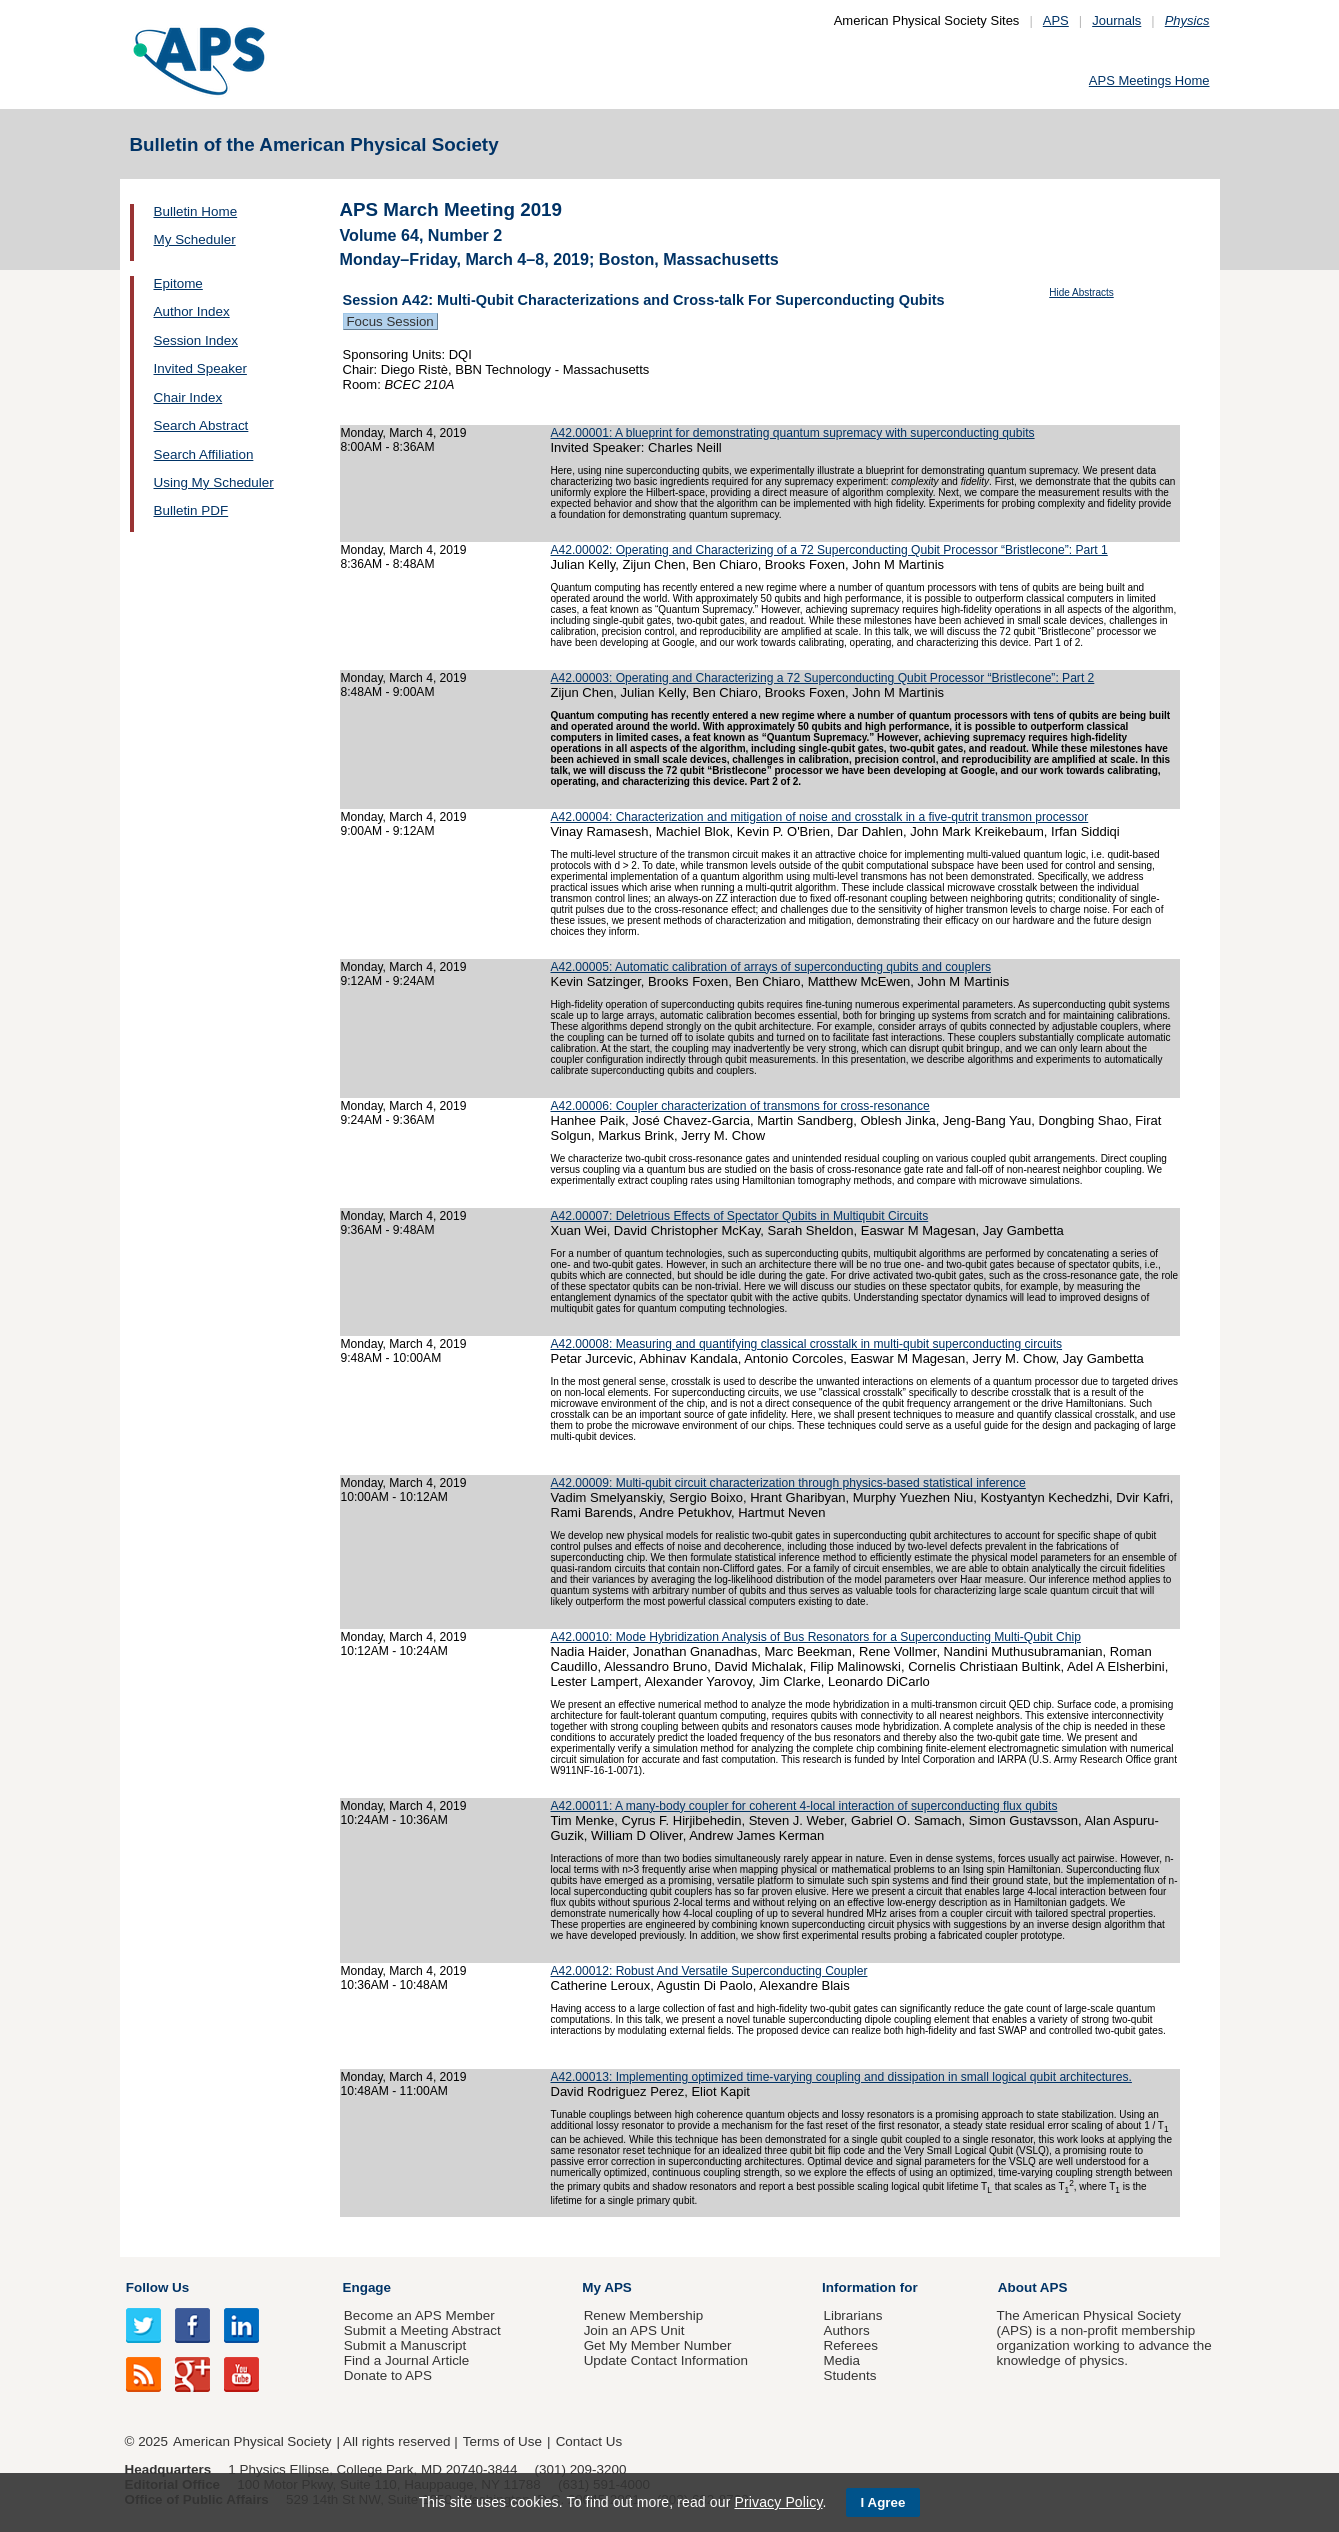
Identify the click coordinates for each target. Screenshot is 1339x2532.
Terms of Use (502, 2441)
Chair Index (188, 397)
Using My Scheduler (214, 482)
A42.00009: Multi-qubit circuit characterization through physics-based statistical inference (788, 1483)
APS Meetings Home (1149, 80)
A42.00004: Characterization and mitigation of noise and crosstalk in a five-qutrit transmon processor (820, 817)
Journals (1116, 20)
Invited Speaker (200, 368)
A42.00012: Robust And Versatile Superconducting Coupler (709, 1971)
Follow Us (157, 2287)
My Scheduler (195, 239)
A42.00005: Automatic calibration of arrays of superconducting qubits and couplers (771, 967)
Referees (850, 2345)
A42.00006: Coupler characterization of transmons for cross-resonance (740, 1106)
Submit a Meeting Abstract (422, 2330)
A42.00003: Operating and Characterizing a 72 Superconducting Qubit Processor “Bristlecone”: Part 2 (823, 678)
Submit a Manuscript (405, 2345)
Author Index (192, 311)
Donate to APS (388, 2375)
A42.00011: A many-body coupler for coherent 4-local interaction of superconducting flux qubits (804, 1806)
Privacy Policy (778, 2502)
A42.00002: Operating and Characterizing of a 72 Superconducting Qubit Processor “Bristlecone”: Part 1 (829, 550)
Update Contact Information (666, 2360)
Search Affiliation (204, 454)
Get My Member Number (658, 2345)
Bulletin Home (196, 211)
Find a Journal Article (406, 2360)
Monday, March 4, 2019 (404, 433)
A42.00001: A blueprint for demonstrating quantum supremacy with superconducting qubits (793, 433)
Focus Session (390, 321)
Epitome (178, 283)
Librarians (852, 2315)
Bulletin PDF (191, 510)
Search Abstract (201, 425)
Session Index (196, 340)
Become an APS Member (419, 2315)
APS (1056, 20)
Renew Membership (644, 2315)
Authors (846, 2330)
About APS (1033, 2287)
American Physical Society (252, 2441)
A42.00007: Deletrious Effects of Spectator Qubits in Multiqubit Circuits (740, 1216)
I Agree (883, 2502)
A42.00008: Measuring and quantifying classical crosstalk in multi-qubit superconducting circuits (807, 1344)
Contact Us (589, 2441)
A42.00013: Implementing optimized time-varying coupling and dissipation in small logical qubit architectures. (841, 2077)
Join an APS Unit (634, 2330)
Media (841, 2360)
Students (849, 2375)
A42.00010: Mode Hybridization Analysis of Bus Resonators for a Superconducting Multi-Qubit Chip (816, 1637)
